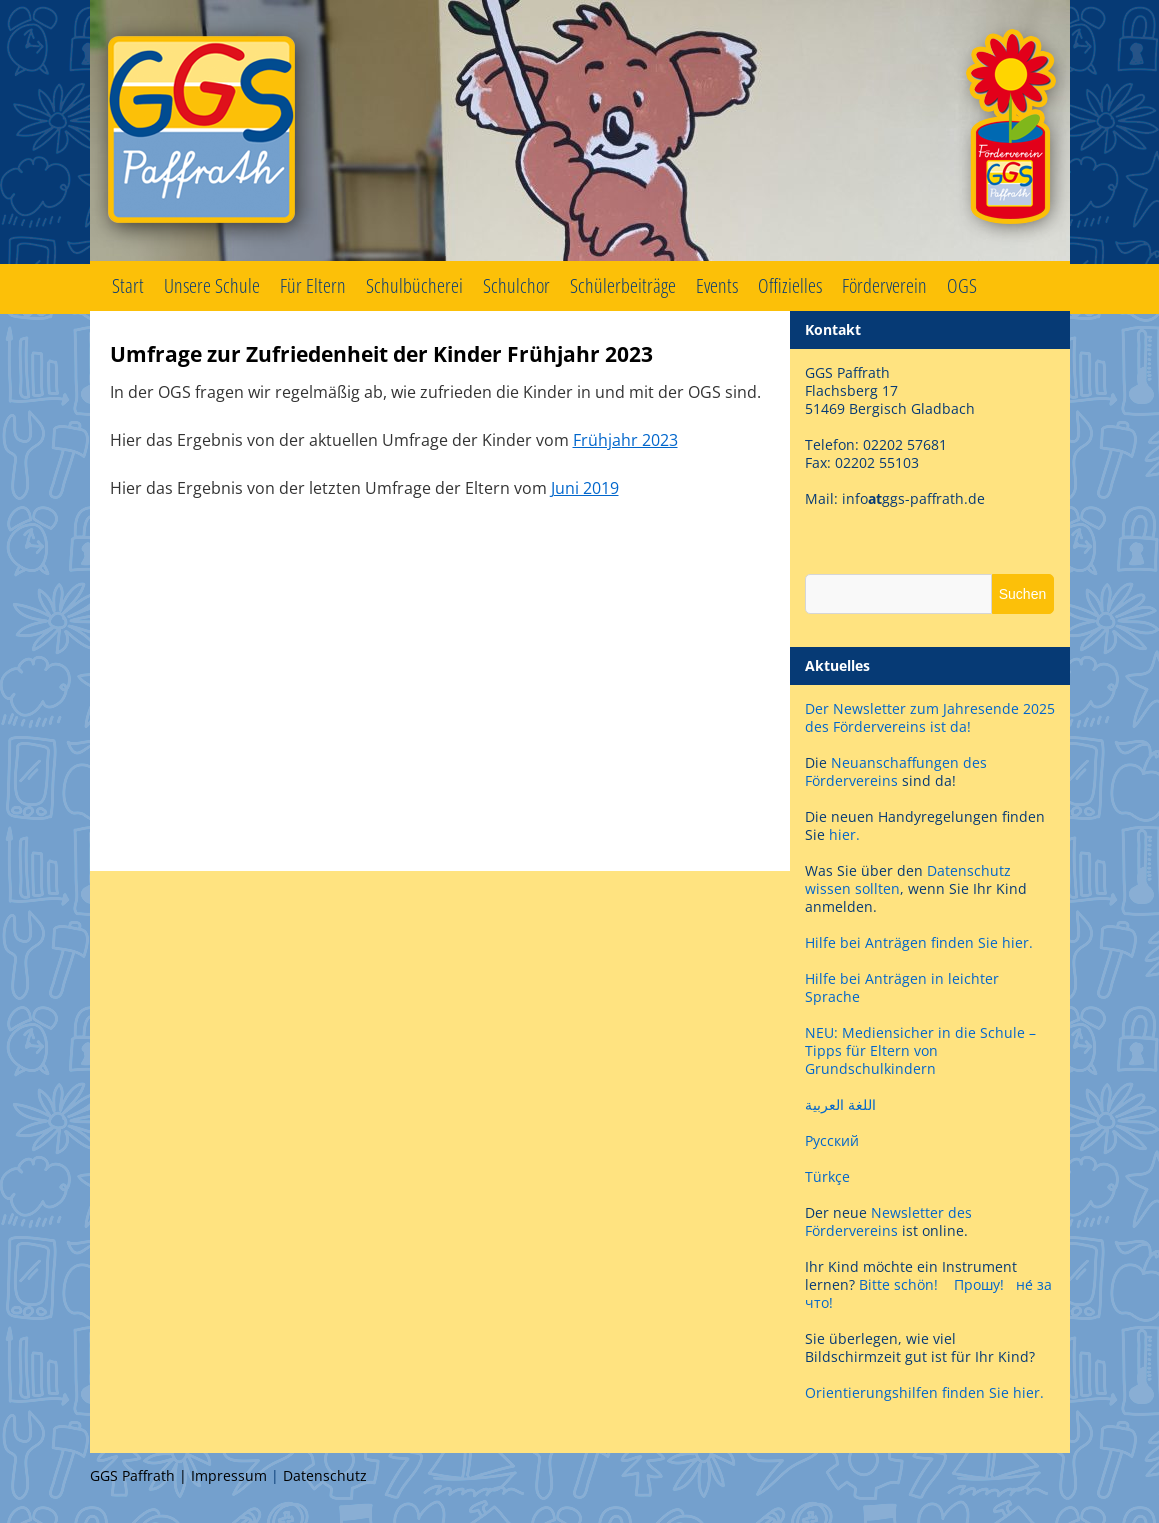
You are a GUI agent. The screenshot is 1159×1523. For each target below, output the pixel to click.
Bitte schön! (898, 1284)
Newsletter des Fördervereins (888, 1221)
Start (128, 285)
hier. (844, 834)
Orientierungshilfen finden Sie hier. (924, 1392)
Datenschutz (325, 1475)
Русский (832, 1140)
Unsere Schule (212, 285)
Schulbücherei (414, 285)
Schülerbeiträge (623, 285)
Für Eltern (313, 285)
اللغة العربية (840, 1104)
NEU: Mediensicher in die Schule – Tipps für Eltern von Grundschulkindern (920, 1050)
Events (717, 285)
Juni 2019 (585, 488)
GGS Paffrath (580, 132)
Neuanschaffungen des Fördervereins (896, 771)
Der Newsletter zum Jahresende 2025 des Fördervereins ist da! (930, 717)
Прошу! (979, 1284)
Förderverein (884, 285)
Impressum (229, 1475)
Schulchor (516, 285)
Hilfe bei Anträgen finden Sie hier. (921, 942)
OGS (962, 285)
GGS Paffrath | (140, 1475)
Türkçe (827, 1176)
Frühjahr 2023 (625, 440)
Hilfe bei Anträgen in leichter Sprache (902, 987)
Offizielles (790, 285)
